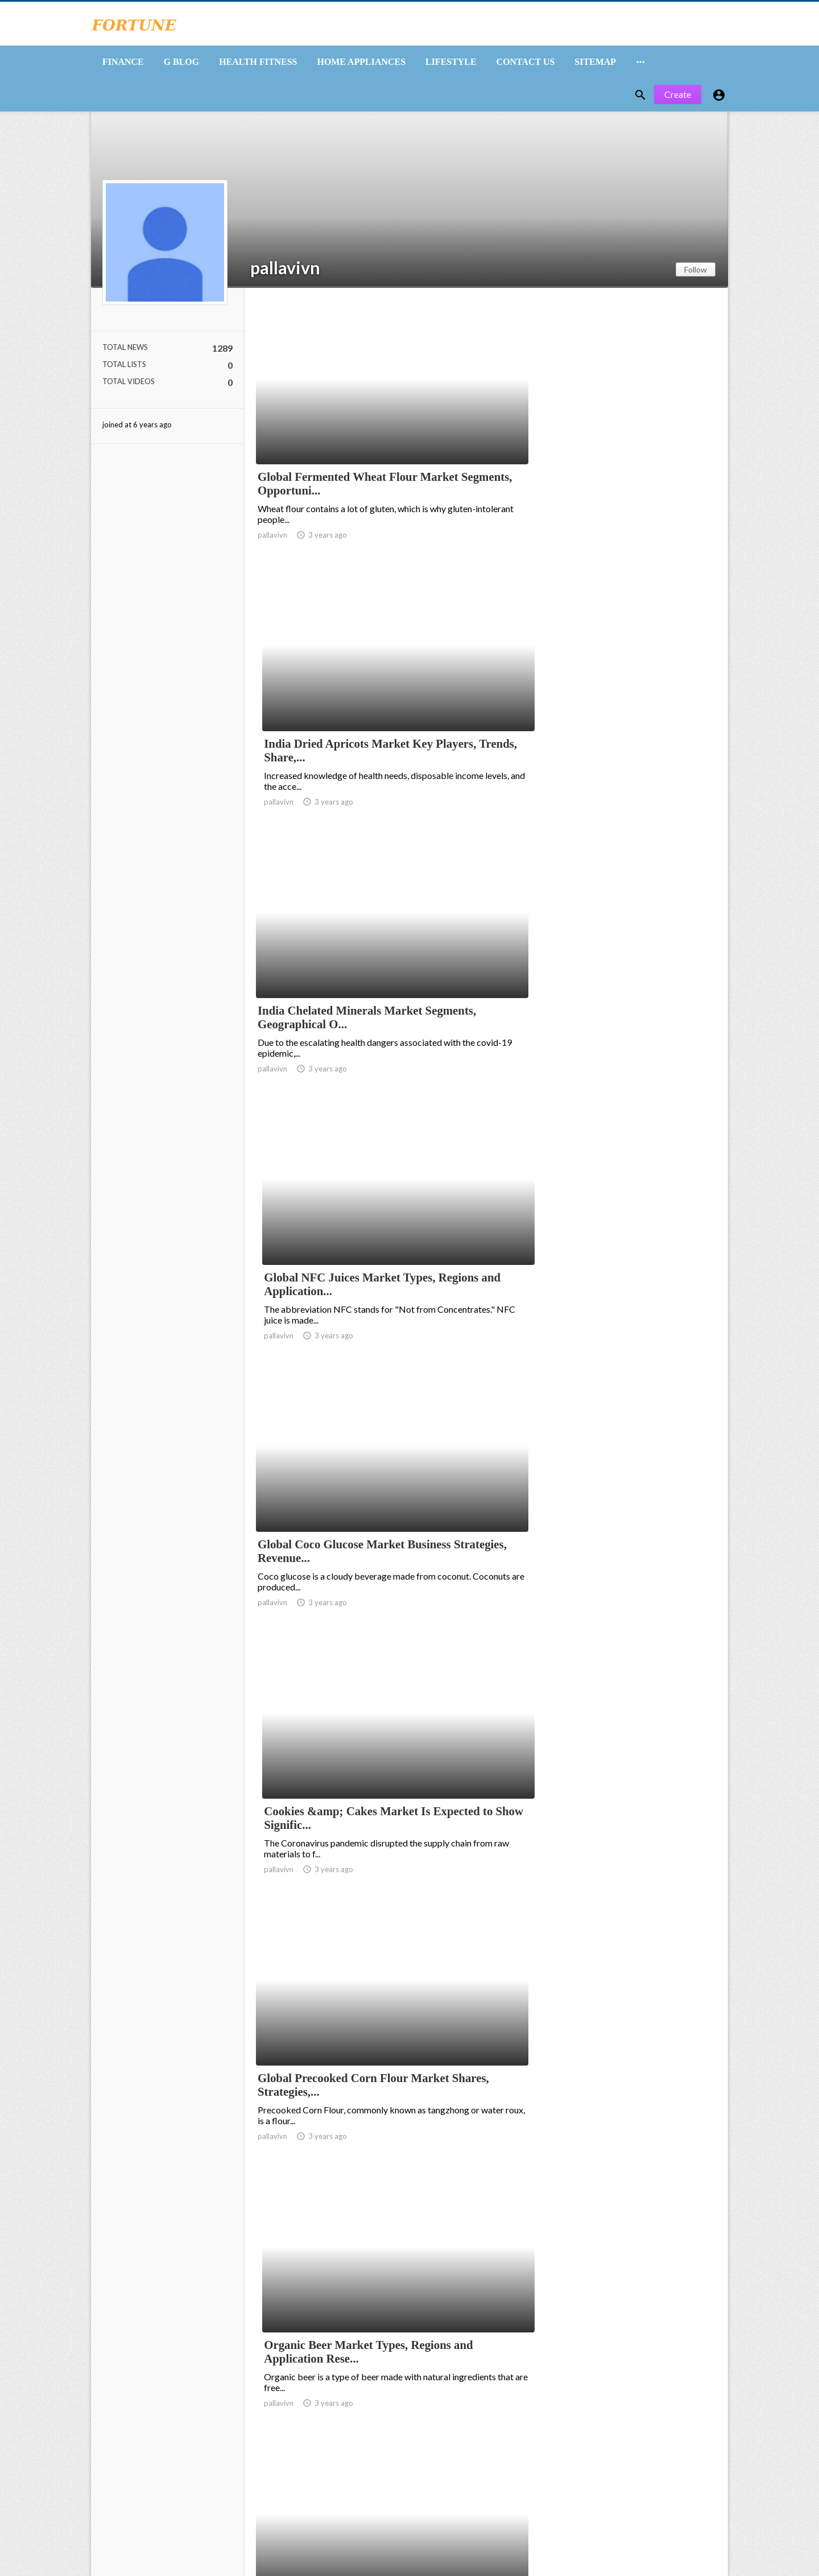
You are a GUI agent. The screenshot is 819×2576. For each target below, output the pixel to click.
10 (561, 2483)
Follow (695, 276)
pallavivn (285, 274)
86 (636, 2483)
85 (611, 2483)
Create (677, 101)
